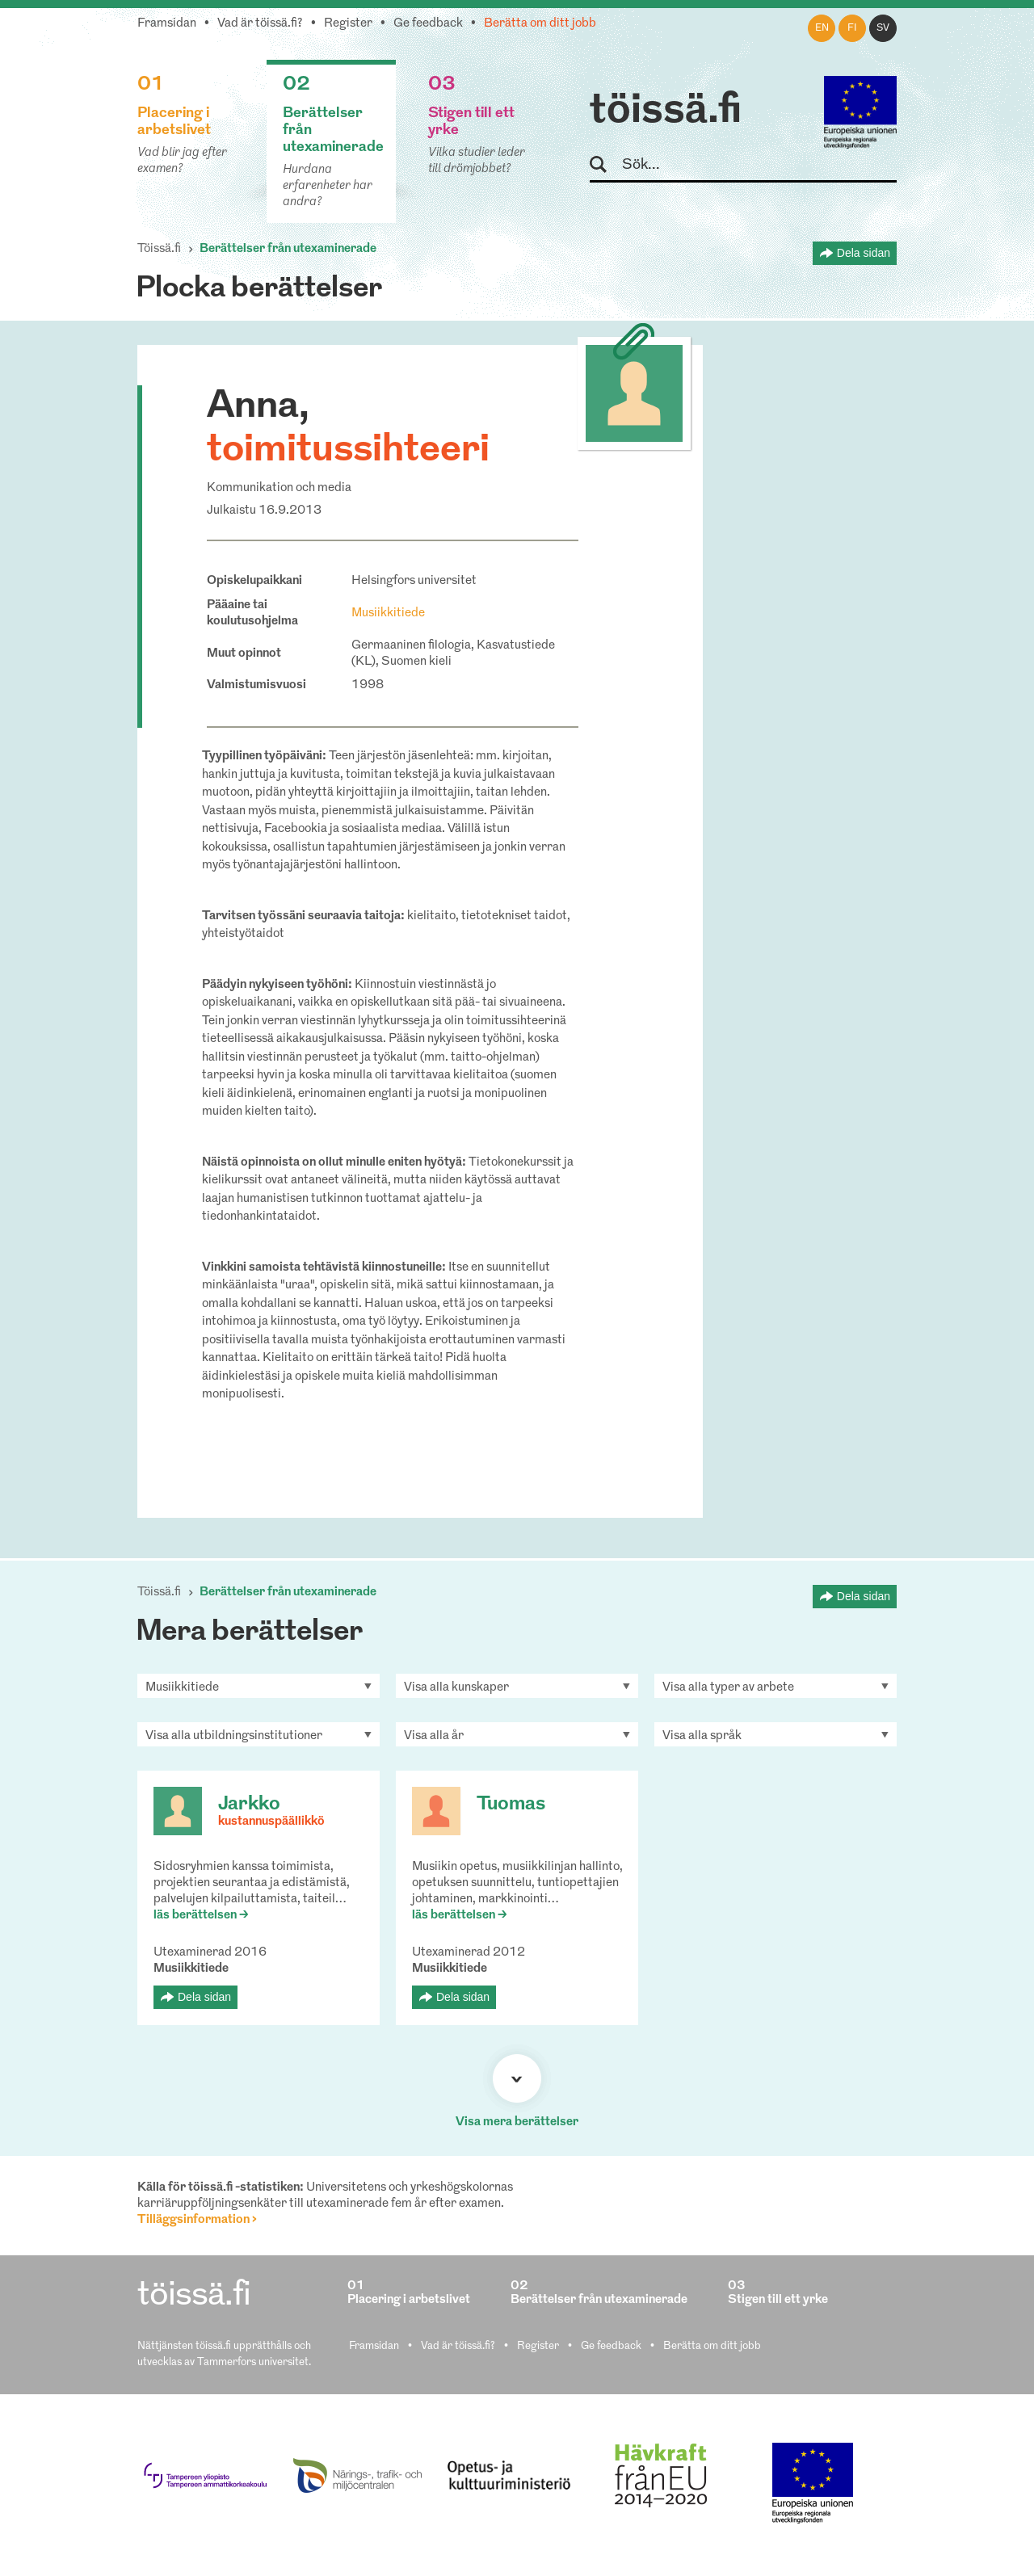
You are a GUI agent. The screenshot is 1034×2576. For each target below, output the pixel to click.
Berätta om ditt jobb (540, 24)
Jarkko (249, 1804)
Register (348, 24)
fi (852, 28)
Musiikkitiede (388, 613)
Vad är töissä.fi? (260, 24)
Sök (605, 165)
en (822, 28)
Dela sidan (863, 252)
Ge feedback (428, 24)
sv (882, 28)
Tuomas (511, 1804)
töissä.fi (666, 111)
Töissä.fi (159, 249)
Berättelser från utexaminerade (288, 249)
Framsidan (166, 24)
